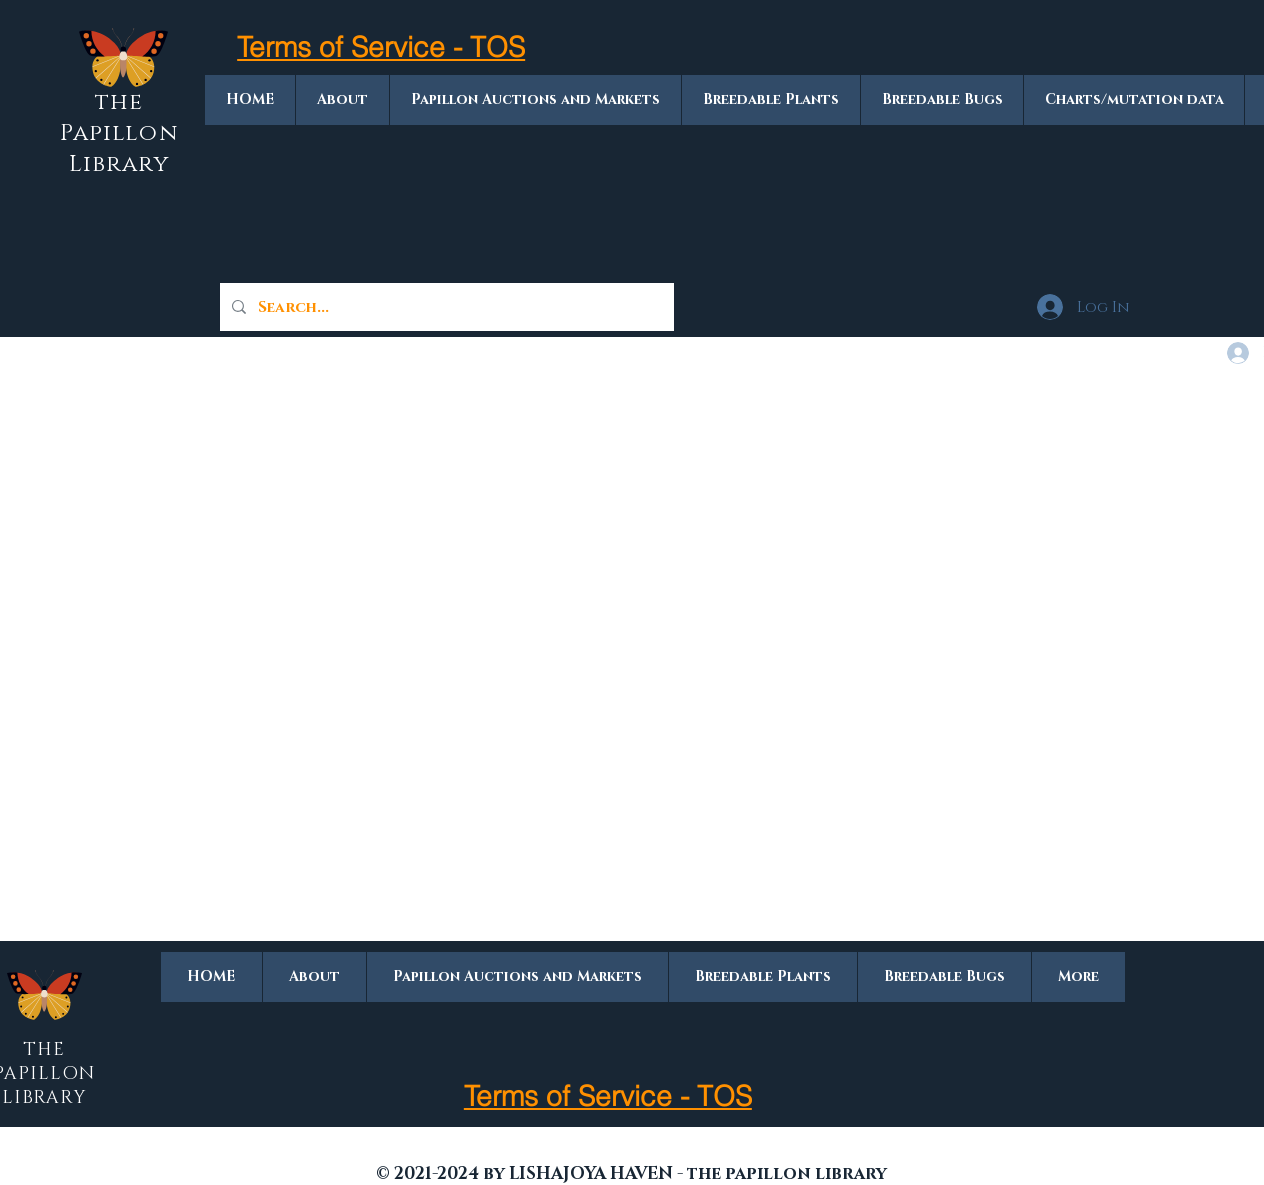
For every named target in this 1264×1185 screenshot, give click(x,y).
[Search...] (445, 307)
